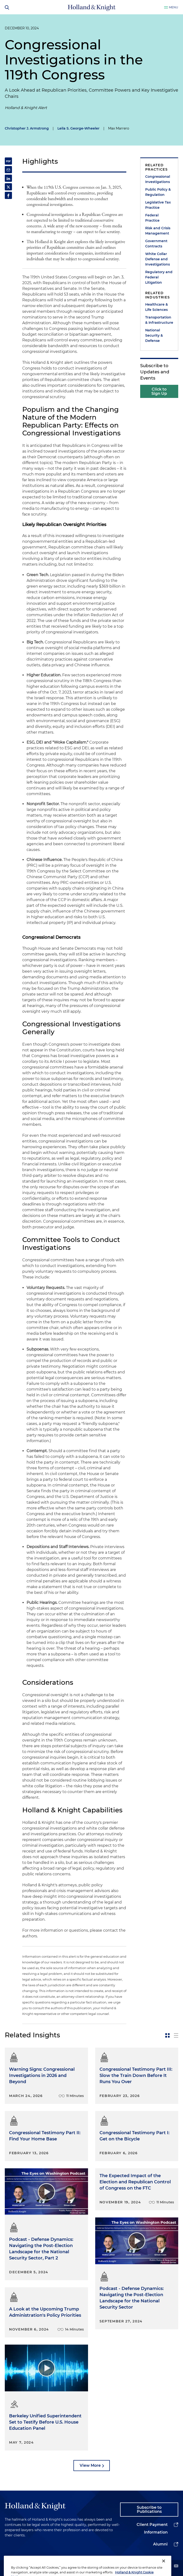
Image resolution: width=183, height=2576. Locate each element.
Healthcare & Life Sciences (156, 307)
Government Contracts (156, 243)
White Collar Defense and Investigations (157, 259)
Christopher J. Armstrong (27, 128)
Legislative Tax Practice (158, 205)
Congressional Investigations (157, 179)
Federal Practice (152, 218)
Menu (173, 7)
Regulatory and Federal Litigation (158, 277)
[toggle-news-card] (167, 2035)
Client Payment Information (152, 2528)
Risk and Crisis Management (157, 230)
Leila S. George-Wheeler (78, 128)
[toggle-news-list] (176, 2035)
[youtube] (176, 2566)
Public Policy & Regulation (158, 192)
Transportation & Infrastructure (159, 320)
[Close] (163, 2568)
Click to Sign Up (159, 391)
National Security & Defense (154, 335)
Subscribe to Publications (149, 2509)
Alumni (160, 2544)
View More (90, 2465)
